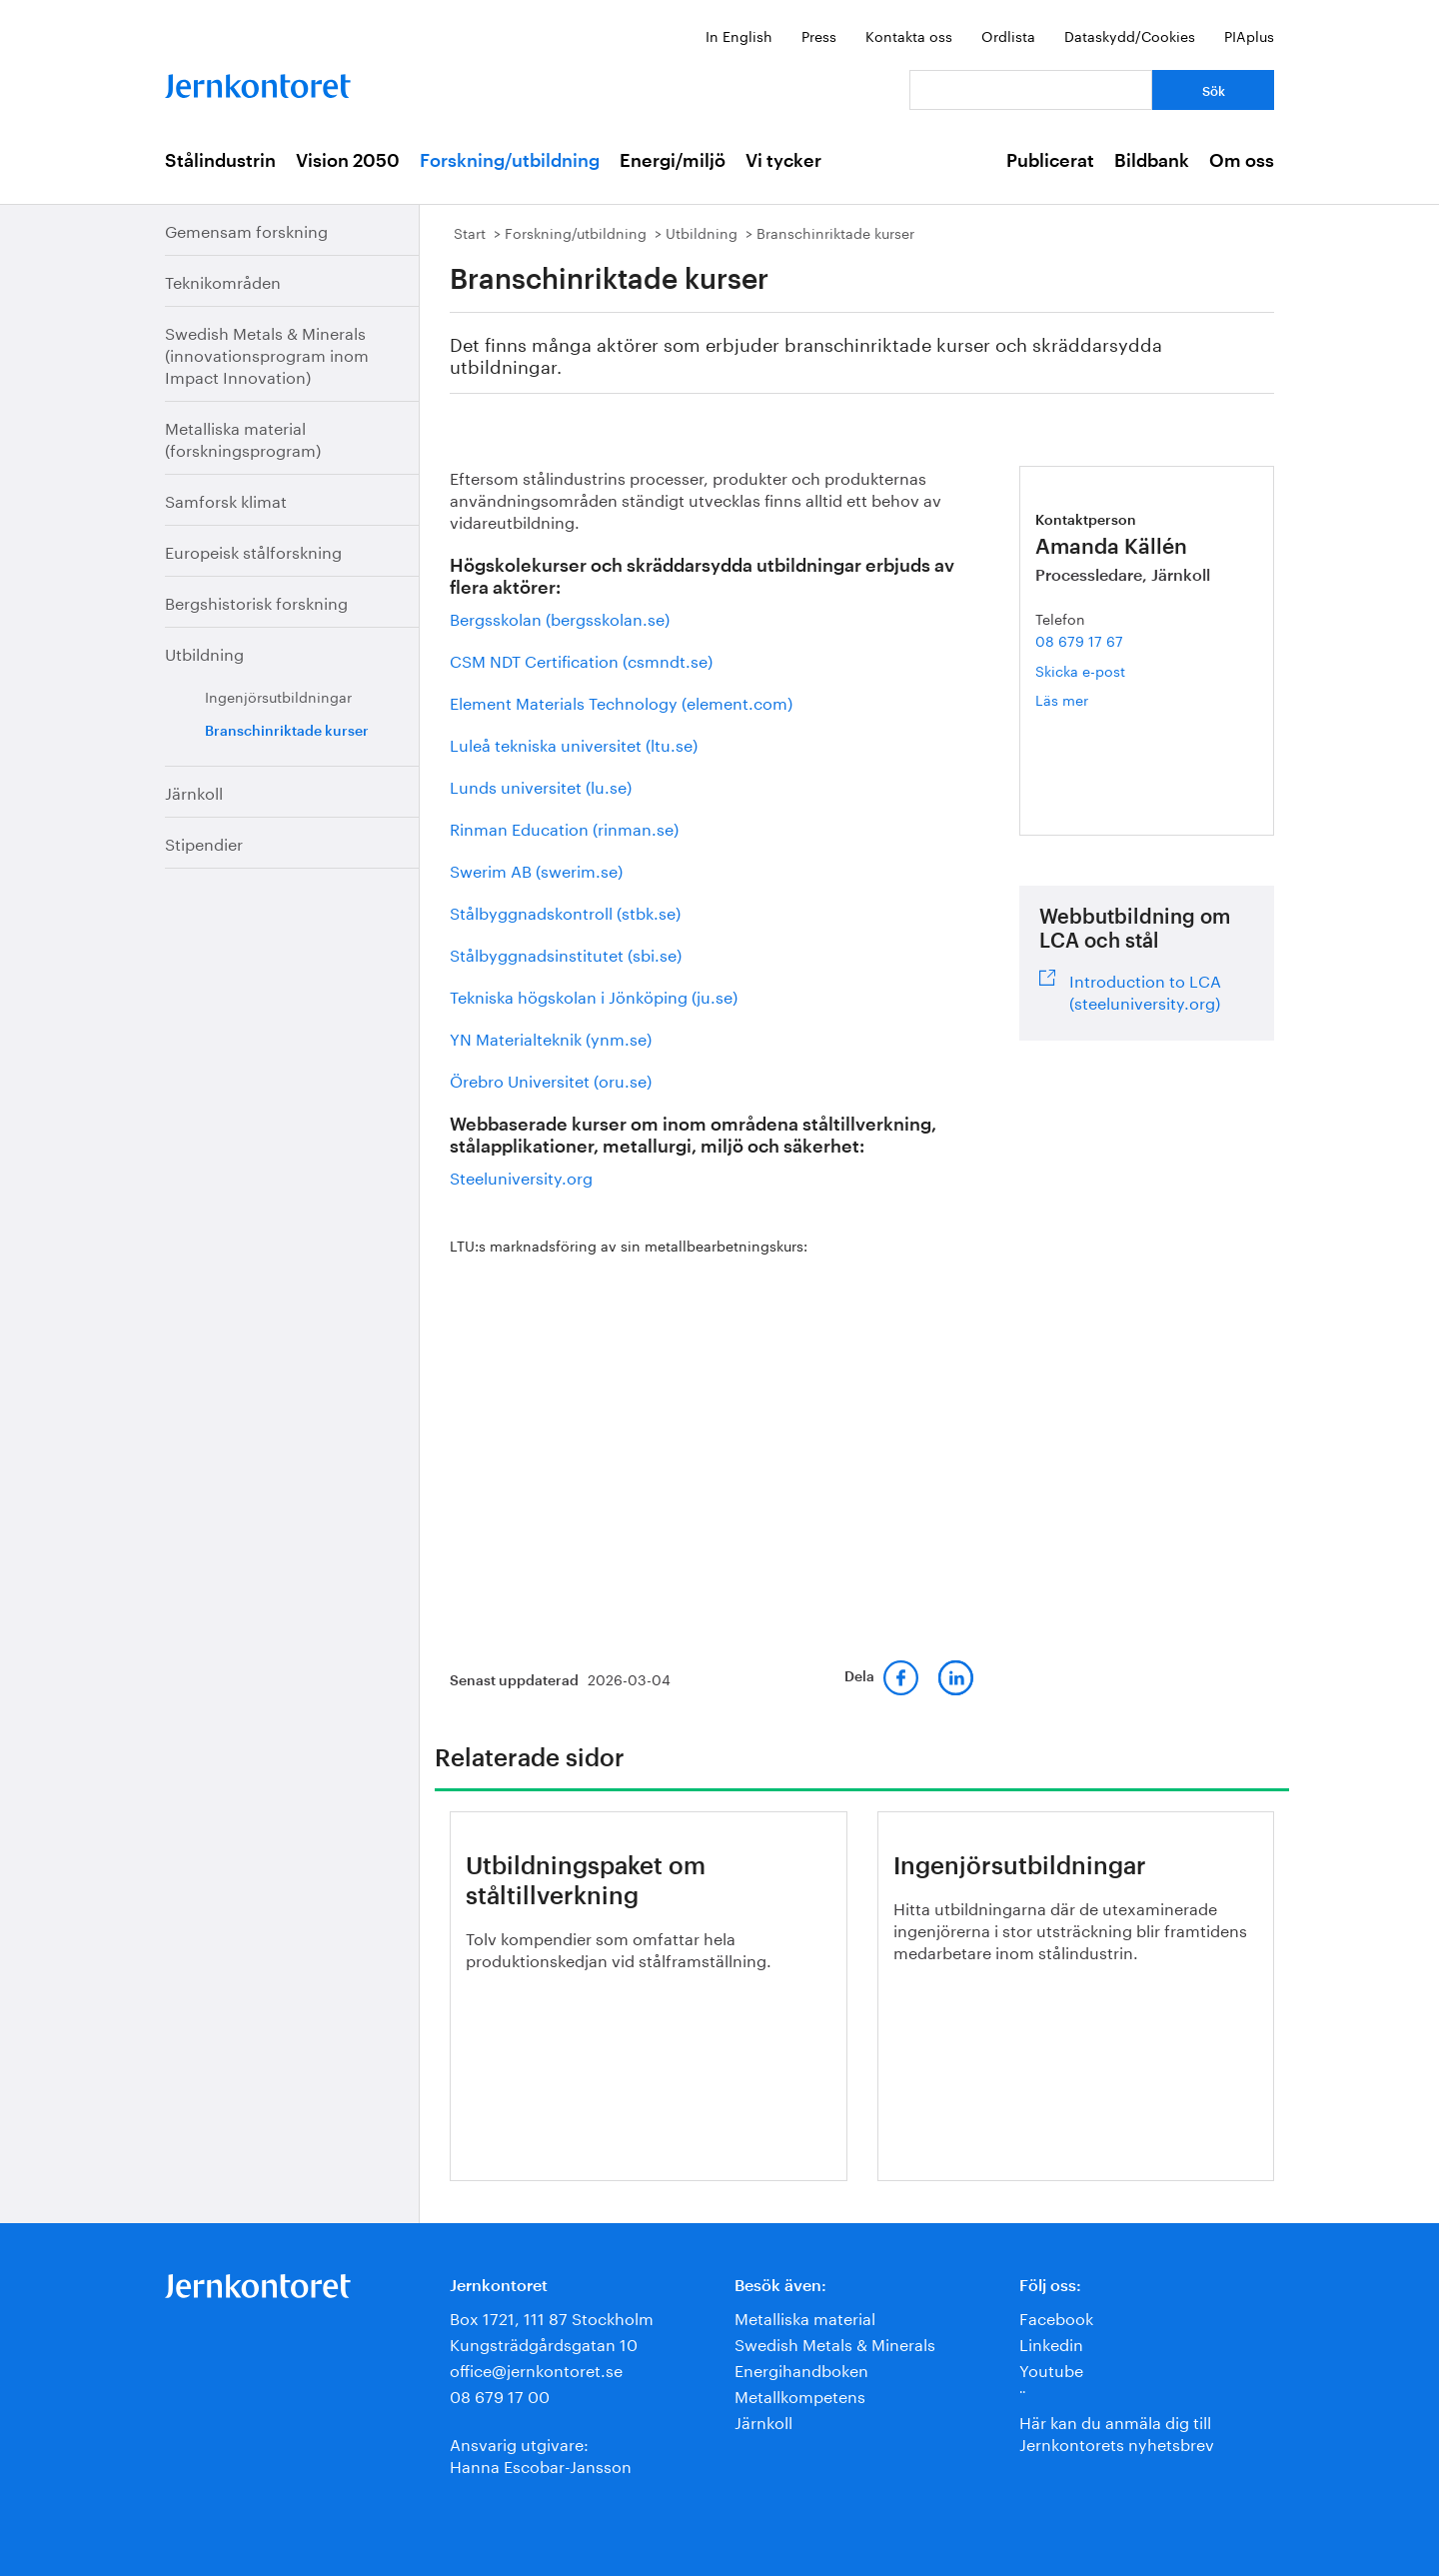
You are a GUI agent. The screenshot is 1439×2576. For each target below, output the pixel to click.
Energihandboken (801, 2368)
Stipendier (204, 842)
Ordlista (1008, 35)
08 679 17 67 (1079, 640)
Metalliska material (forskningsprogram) (243, 437)
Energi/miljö (672, 161)
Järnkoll (194, 791)
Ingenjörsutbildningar (278, 696)
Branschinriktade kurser (287, 732)
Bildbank (1151, 161)
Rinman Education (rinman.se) (564, 827)
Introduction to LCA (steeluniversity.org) (1145, 990)
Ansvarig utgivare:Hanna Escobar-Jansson (541, 2453)
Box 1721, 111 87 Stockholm (552, 2316)
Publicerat (1050, 161)
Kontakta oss (908, 35)
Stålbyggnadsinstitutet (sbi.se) (566, 953)
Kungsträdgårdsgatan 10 (544, 2342)
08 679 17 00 (500, 2394)
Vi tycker (783, 161)
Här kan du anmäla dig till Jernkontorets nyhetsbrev (1116, 2431)
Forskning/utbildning (510, 161)
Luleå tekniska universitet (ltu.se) (574, 743)
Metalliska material (804, 2316)
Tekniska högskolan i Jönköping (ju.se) (595, 995)
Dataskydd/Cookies (1129, 35)
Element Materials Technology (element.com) (621, 701)
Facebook (1056, 2316)
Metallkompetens (799, 2394)
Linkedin (1051, 2342)
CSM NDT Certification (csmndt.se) (581, 659)
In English (739, 35)
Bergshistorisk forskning (256, 601)
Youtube (1051, 2368)
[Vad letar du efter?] (1030, 90)
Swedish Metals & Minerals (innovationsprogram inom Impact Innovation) (267, 353)
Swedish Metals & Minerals (834, 2342)
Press (818, 35)
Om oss (1241, 161)
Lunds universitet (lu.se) (541, 785)
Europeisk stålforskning (253, 550)
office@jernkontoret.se (536, 2368)
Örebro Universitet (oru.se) (551, 1079)
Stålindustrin (220, 161)
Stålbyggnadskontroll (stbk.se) (565, 911)
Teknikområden (223, 280)
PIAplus (1249, 35)
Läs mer (1090, 699)
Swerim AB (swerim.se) (536, 869)
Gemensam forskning (246, 229)
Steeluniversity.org (521, 1176)
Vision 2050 (348, 161)
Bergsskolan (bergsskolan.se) (560, 617)
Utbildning (204, 652)
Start (470, 232)
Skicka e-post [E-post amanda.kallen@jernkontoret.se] (1080, 670)
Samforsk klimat (226, 499)
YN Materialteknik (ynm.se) (551, 1037)
